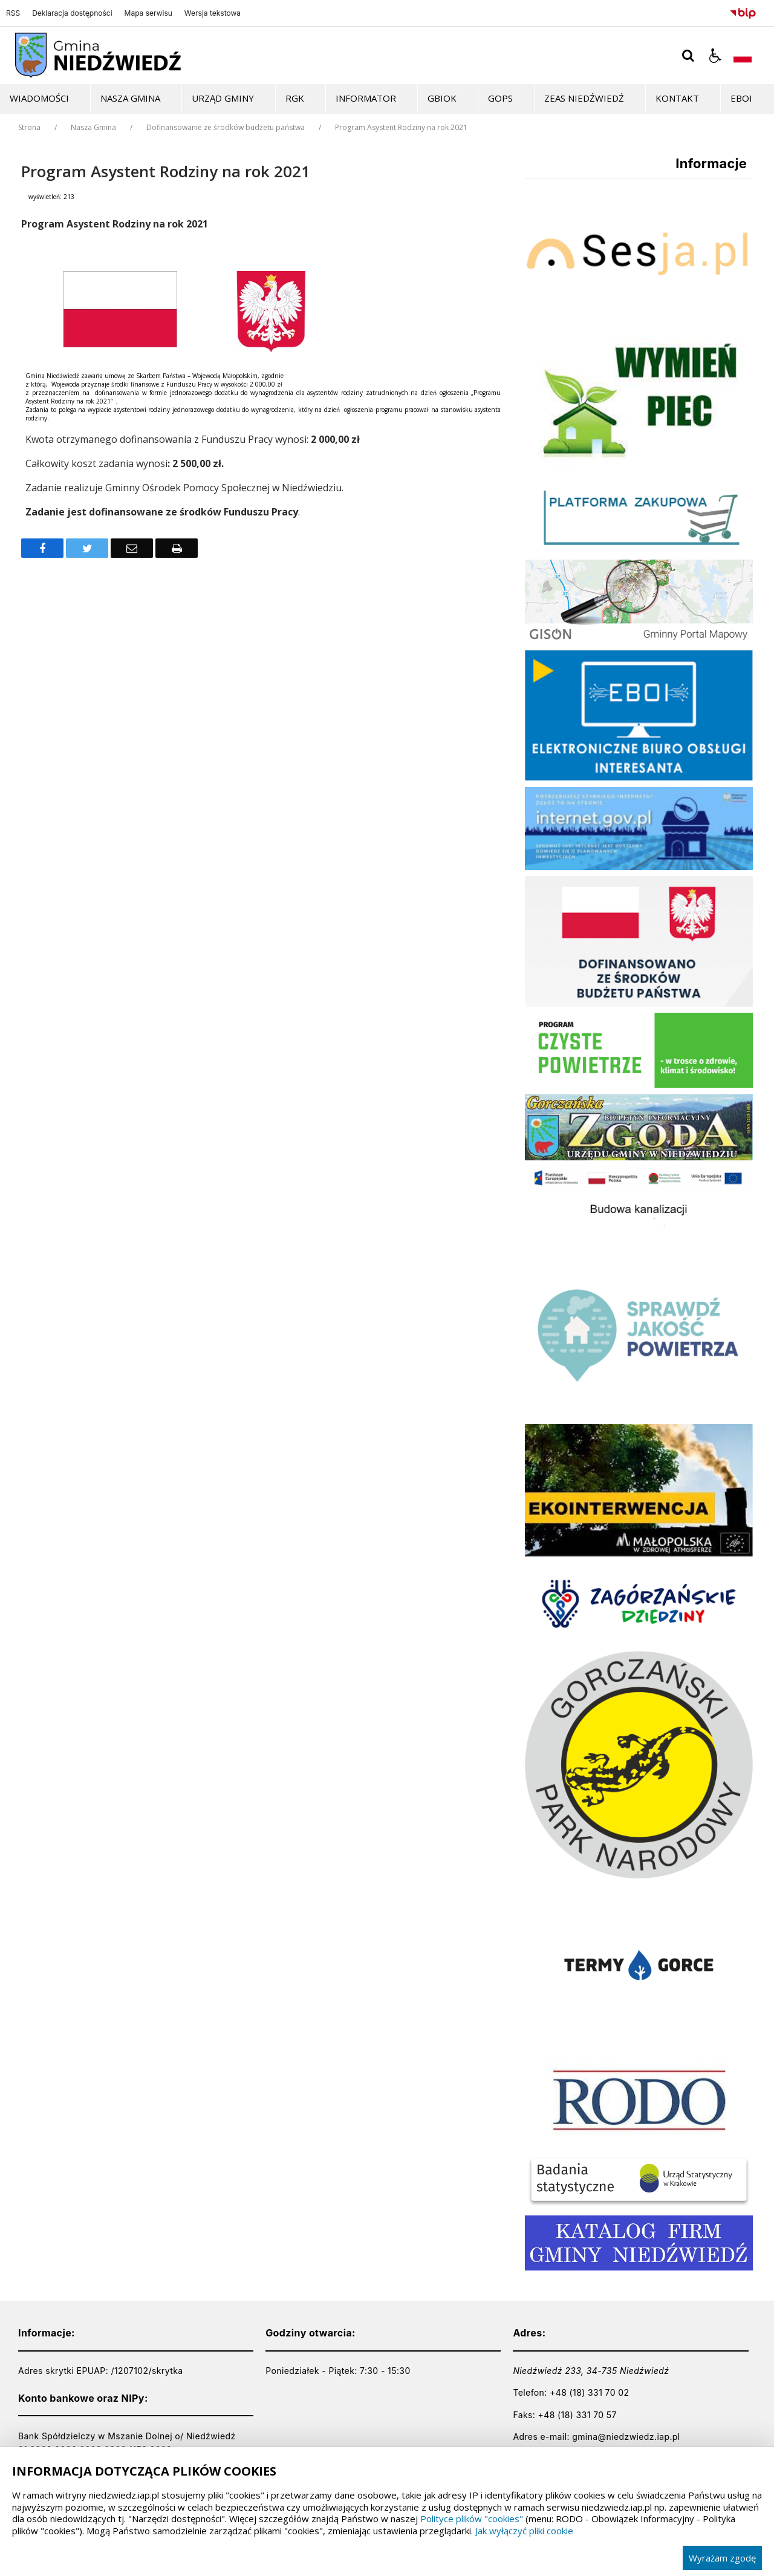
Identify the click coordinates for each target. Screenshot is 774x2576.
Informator (366, 98)
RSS (13, 13)
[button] (715, 55)
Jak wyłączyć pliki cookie (524, 2531)
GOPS (500, 98)
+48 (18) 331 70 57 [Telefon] (577, 2415)
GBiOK (442, 98)
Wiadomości (39, 98)
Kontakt (677, 98)
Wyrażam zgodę (722, 2558)
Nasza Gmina (130, 98)
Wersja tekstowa (212, 13)
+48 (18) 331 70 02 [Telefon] (589, 2392)
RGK (294, 98)
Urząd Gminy (223, 98)
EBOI (741, 98)
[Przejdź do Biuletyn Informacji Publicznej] (743, 11)
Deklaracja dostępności (72, 13)
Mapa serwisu (148, 13)
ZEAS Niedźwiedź (584, 98)
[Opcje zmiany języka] (742, 55)
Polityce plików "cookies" (471, 2518)
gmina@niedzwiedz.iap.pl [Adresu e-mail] (626, 2436)
